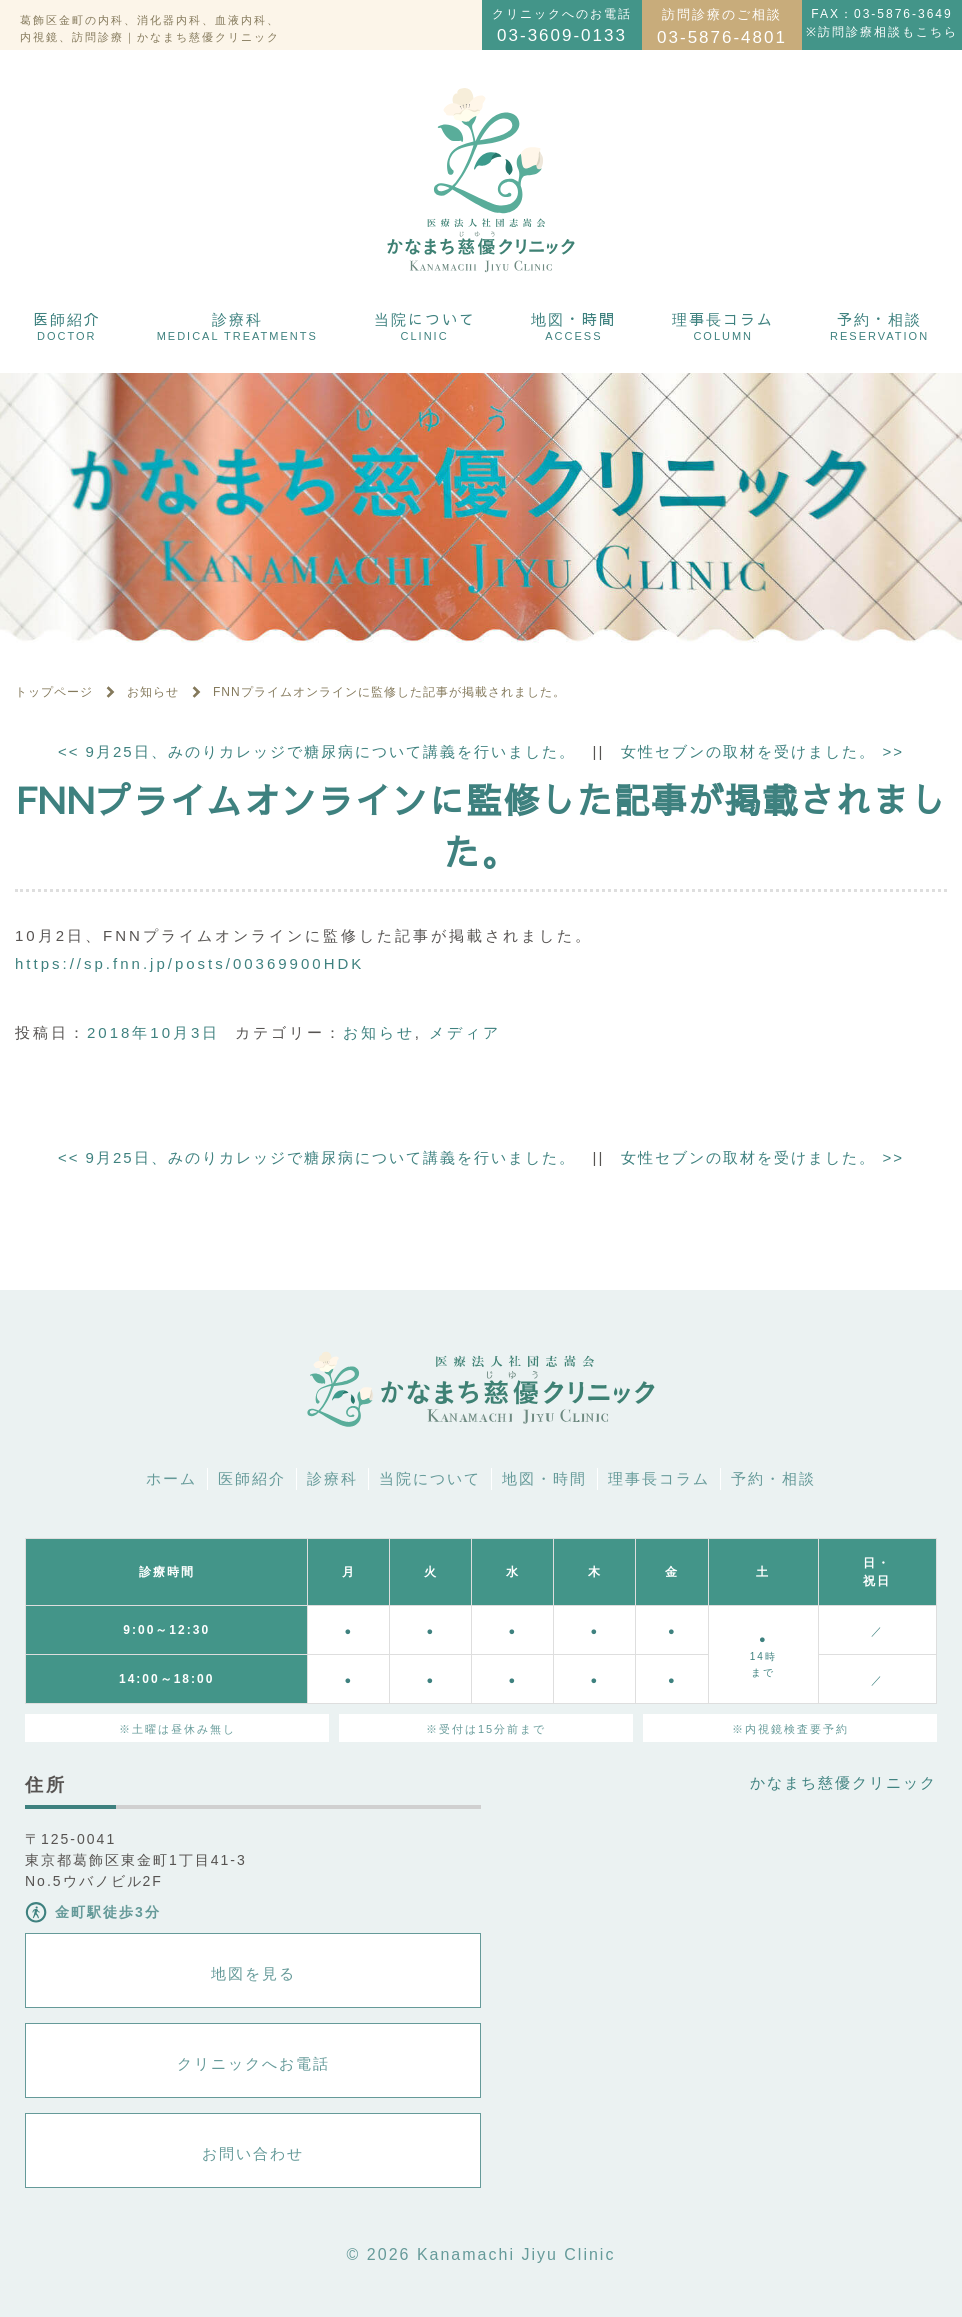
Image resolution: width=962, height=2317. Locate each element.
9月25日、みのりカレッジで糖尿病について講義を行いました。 (317, 751)
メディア (465, 1032)
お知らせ (379, 1032)
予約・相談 (879, 325)
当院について (425, 325)
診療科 (237, 325)
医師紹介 (67, 325)
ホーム (171, 1478)
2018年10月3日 (153, 1032)
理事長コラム (723, 325)
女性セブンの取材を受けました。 (762, 751)
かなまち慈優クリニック (843, 1782)
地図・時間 (573, 325)
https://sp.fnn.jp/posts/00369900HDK (189, 963)
